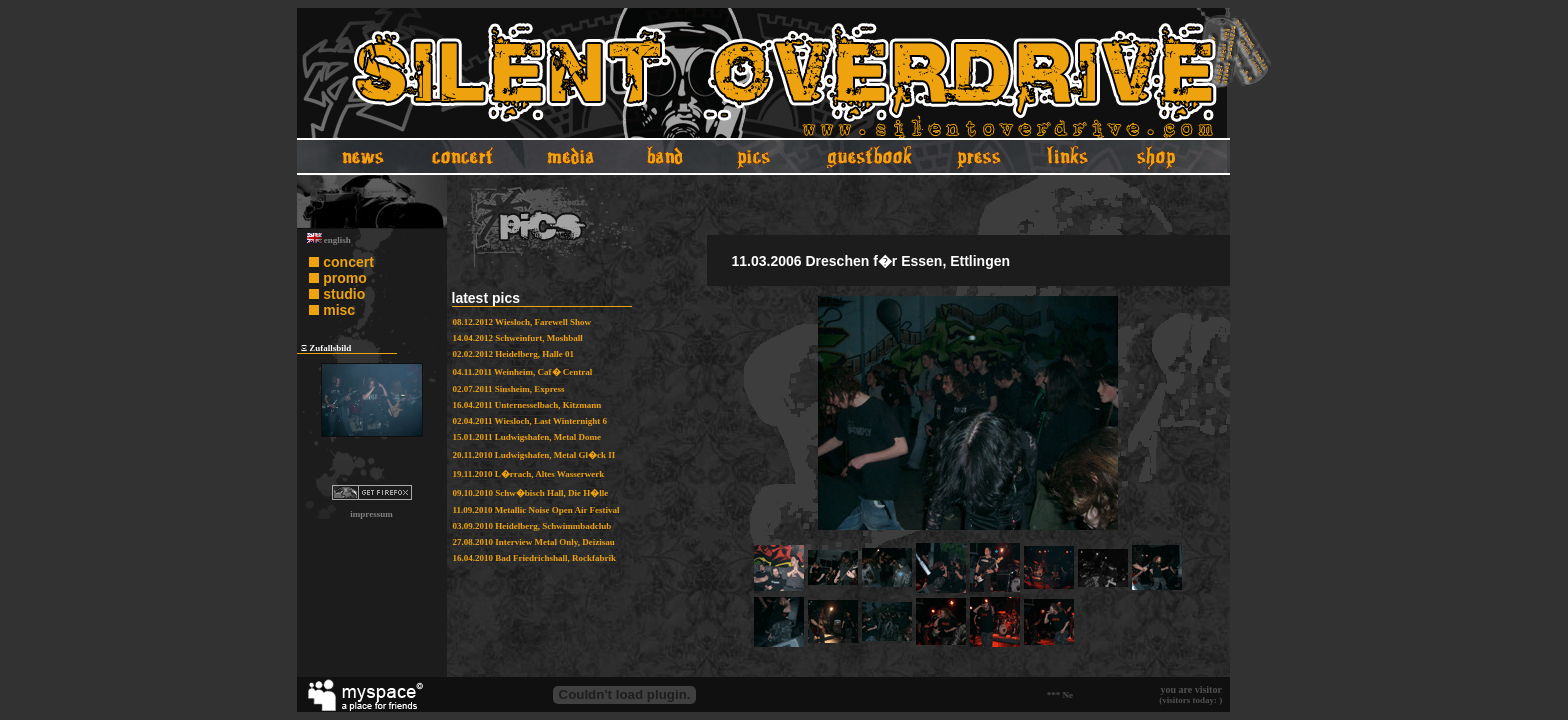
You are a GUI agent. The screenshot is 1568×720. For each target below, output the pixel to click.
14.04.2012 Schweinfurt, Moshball (518, 338)
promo (345, 278)
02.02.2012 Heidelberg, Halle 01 (514, 354)
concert (348, 262)
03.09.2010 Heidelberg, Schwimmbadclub (532, 526)
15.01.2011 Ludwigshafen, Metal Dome (527, 437)
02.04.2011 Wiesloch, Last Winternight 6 (530, 421)
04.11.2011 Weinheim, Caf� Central (523, 372)
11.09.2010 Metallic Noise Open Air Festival (536, 510)
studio (344, 294)
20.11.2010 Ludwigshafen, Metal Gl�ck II (534, 455)
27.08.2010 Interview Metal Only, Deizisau (534, 542)
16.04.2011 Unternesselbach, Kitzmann (527, 405)
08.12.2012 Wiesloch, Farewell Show (522, 322)
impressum (371, 514)
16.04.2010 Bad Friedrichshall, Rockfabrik (535, 558)
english (329, 240)
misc (339, 310)
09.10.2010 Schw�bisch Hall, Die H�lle (531, 493)
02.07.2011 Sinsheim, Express (509, 389)
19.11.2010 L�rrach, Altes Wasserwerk (529, 474)
